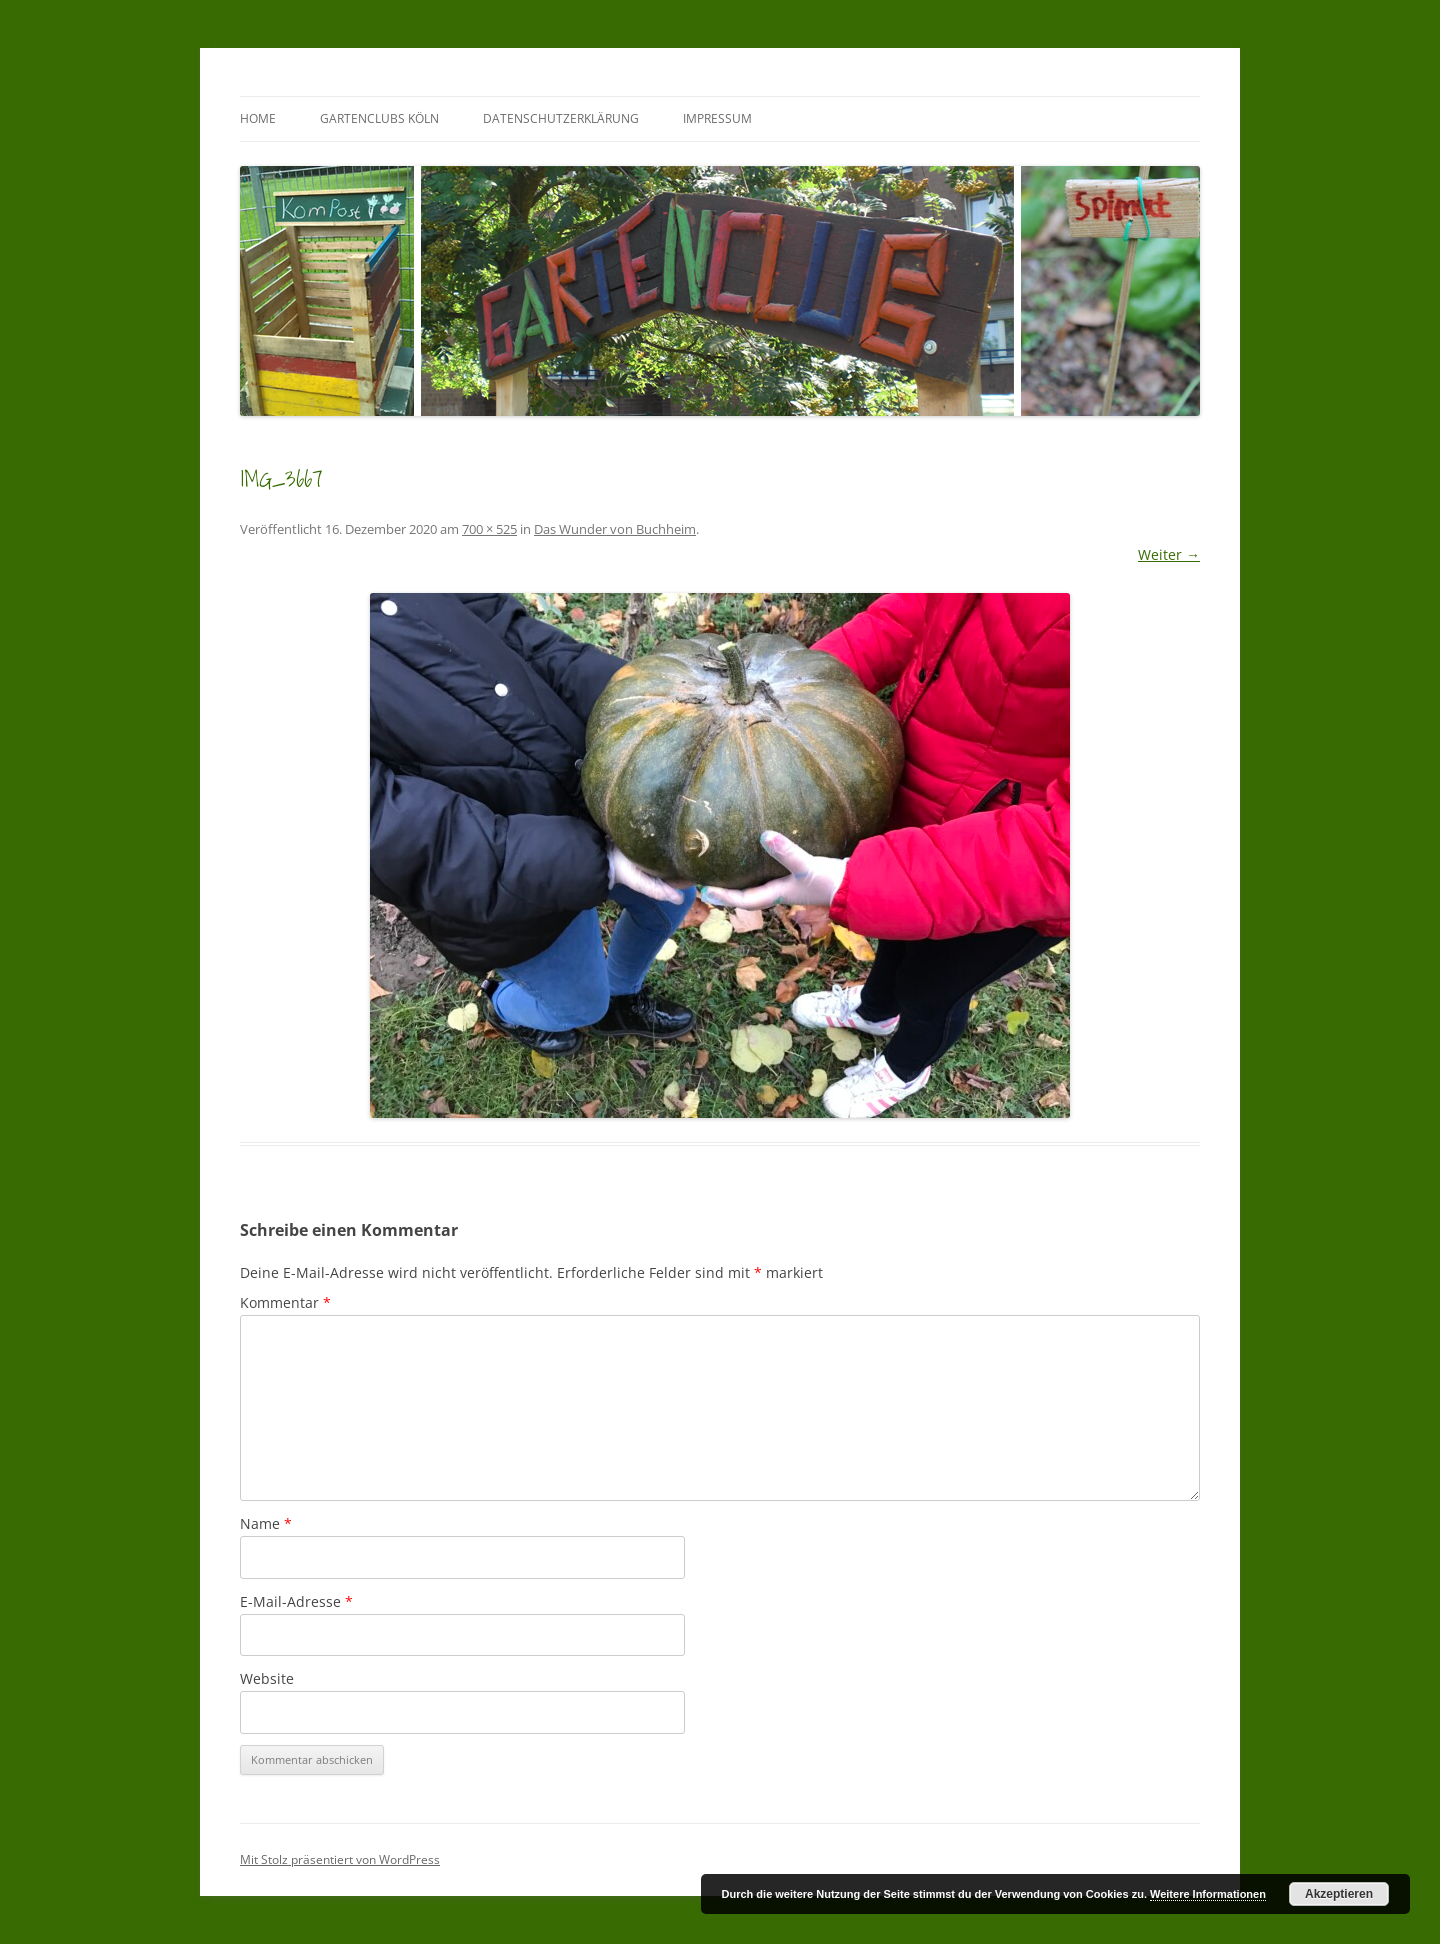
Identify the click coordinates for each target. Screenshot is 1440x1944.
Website (267, 1678)
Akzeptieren (1339, 1894)
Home (258, 118)
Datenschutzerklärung (561, 118)
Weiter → (1169, 554)
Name (266, 1523)
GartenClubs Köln (379, 118)
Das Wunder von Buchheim (615, 529)
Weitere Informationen (1208, 1894)
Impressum (717, 118)
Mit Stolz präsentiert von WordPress (340, 1859)
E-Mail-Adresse (296, 1601)
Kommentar (285, 1302)
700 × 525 (489, 529)
